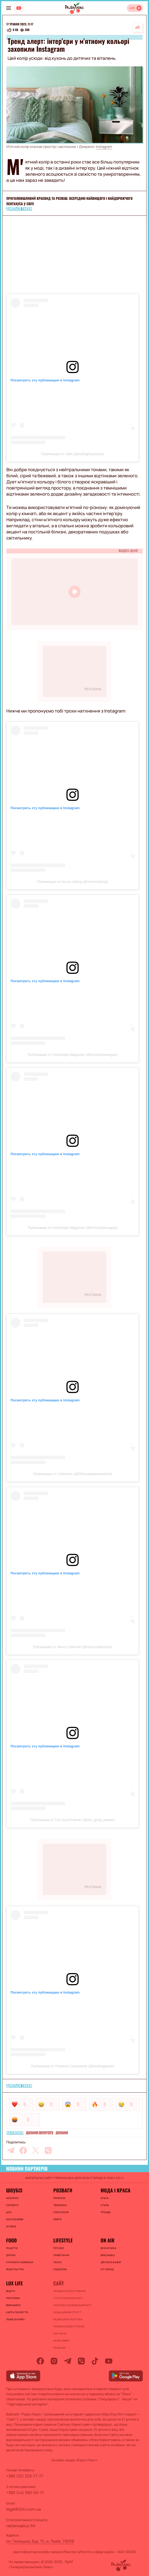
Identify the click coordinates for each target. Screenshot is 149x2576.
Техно (57, 2262)
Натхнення (14, 2133)
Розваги (62, 2190)
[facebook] (23, 2150)
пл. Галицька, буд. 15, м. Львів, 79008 (40, 2541)
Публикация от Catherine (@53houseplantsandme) (72, 1474)
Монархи (12, 2198)
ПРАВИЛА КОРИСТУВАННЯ (69, 2291)
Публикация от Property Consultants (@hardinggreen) (72, 2066)
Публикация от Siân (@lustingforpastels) (72, 454)
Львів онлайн (15, 2319)
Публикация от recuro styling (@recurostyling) (72, 882)
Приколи (59, 2198)
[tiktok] (95, 2361)
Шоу (9, 2212)
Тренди (106, 2212)
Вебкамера (13, 2305)
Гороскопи (61, 2212)
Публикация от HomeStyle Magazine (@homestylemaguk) (72, 1055)
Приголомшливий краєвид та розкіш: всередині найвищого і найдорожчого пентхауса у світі (69, 201)
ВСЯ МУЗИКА (109, 2248)
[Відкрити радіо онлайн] (135, 8)
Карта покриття (17, 2312)
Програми (13, 2298)
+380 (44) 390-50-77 (25, 2492)
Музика (11, 2226)
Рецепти (12, 2248)
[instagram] (54, 2361)
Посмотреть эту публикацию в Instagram (45, 380)
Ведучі (10, 2291)
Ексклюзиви (14, 2219)
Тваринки (59, 2205)
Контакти (59, 2333)
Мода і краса (115, 2190)
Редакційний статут (67, 2312)
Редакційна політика (67, 2319)
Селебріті (12, 2205)
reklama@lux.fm (20, 2525)
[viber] (48, 2150)
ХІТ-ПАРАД (107, 2269)
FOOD (11, 2240)
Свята (57, 2219)
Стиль (105, 2205)
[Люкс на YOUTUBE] (19, 8)
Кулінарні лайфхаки (19, 2262)
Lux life (14, 2283)
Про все (58, 2248)
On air (108, 2240)
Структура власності (68, 2298)
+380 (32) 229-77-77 (24, 2476)
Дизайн (62, 2133)
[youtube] (108, 2361)
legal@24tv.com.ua (23, 2509)
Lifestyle (63, 2240)
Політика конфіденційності (72, 2305)
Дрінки (10, 2255)
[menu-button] (8, 8)
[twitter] (35, 2150)
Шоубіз (14, 2190)
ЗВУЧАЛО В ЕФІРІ (111, 2262)
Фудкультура (15, 2269)
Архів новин (61, 2340)
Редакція (59, 2347)
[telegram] (10, 2150)
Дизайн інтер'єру (39, 2133)
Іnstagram (104, 146)
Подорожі (60, 2269)
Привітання (61, 2255)
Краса (105, 2198)
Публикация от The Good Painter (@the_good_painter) (72, 1820)
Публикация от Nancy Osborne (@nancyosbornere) (72, 1647)
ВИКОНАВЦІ (108, 2255)
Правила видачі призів (68, 2326)
